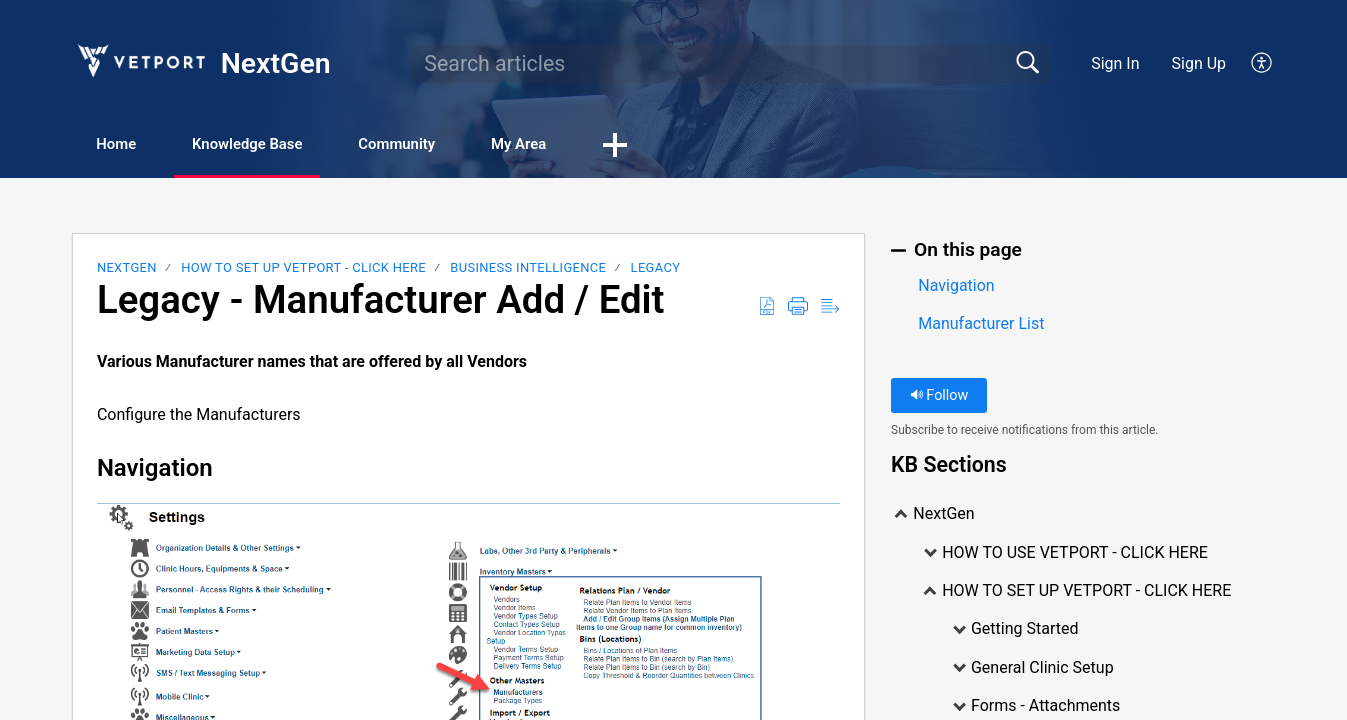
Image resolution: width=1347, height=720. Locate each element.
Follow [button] (939, 397)
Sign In (1115, 63)
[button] (697, 147)
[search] (732, 64)
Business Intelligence (528, 269)
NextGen (127, 269)
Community (450, 145)
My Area (590, 145)
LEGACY (656, 269)
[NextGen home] (140, 60)
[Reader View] (830, 308)
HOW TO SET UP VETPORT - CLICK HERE (303, 269)
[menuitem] (1250, 64)
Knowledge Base (279, 145)
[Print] (798, 308)
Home (128, 145)
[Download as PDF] (767, 308)
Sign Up (1199, 63)
